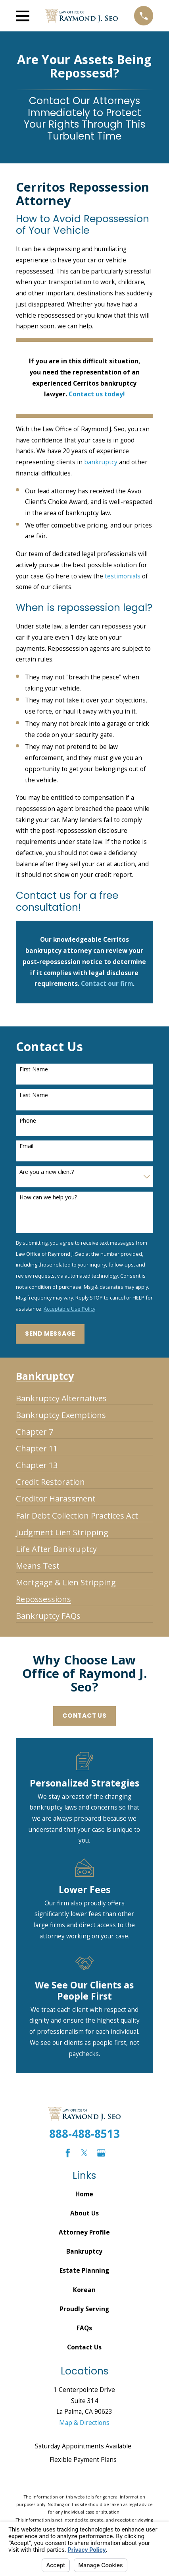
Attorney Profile (84, 2232)
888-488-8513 (84, 2133)
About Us (84, 2213)
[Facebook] (67, 2153)
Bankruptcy (84, 2251)
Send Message (50, 1333)
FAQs (84, 2328)
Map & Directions (84, 2423)
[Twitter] (84, 2153)
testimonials (122, 576)
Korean (84, 2290)
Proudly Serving (84, 2309)
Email (26, 1146)
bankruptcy (100, 462)
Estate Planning (84, 2270)
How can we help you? (48, 1197)
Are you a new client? (46, 1172)
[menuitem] (61, 1395)
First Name (33, 1069)
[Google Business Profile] (101, 2153)
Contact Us (84, 1715)
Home (84, 2194)
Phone (27, 1120)
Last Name (33, 1095)
